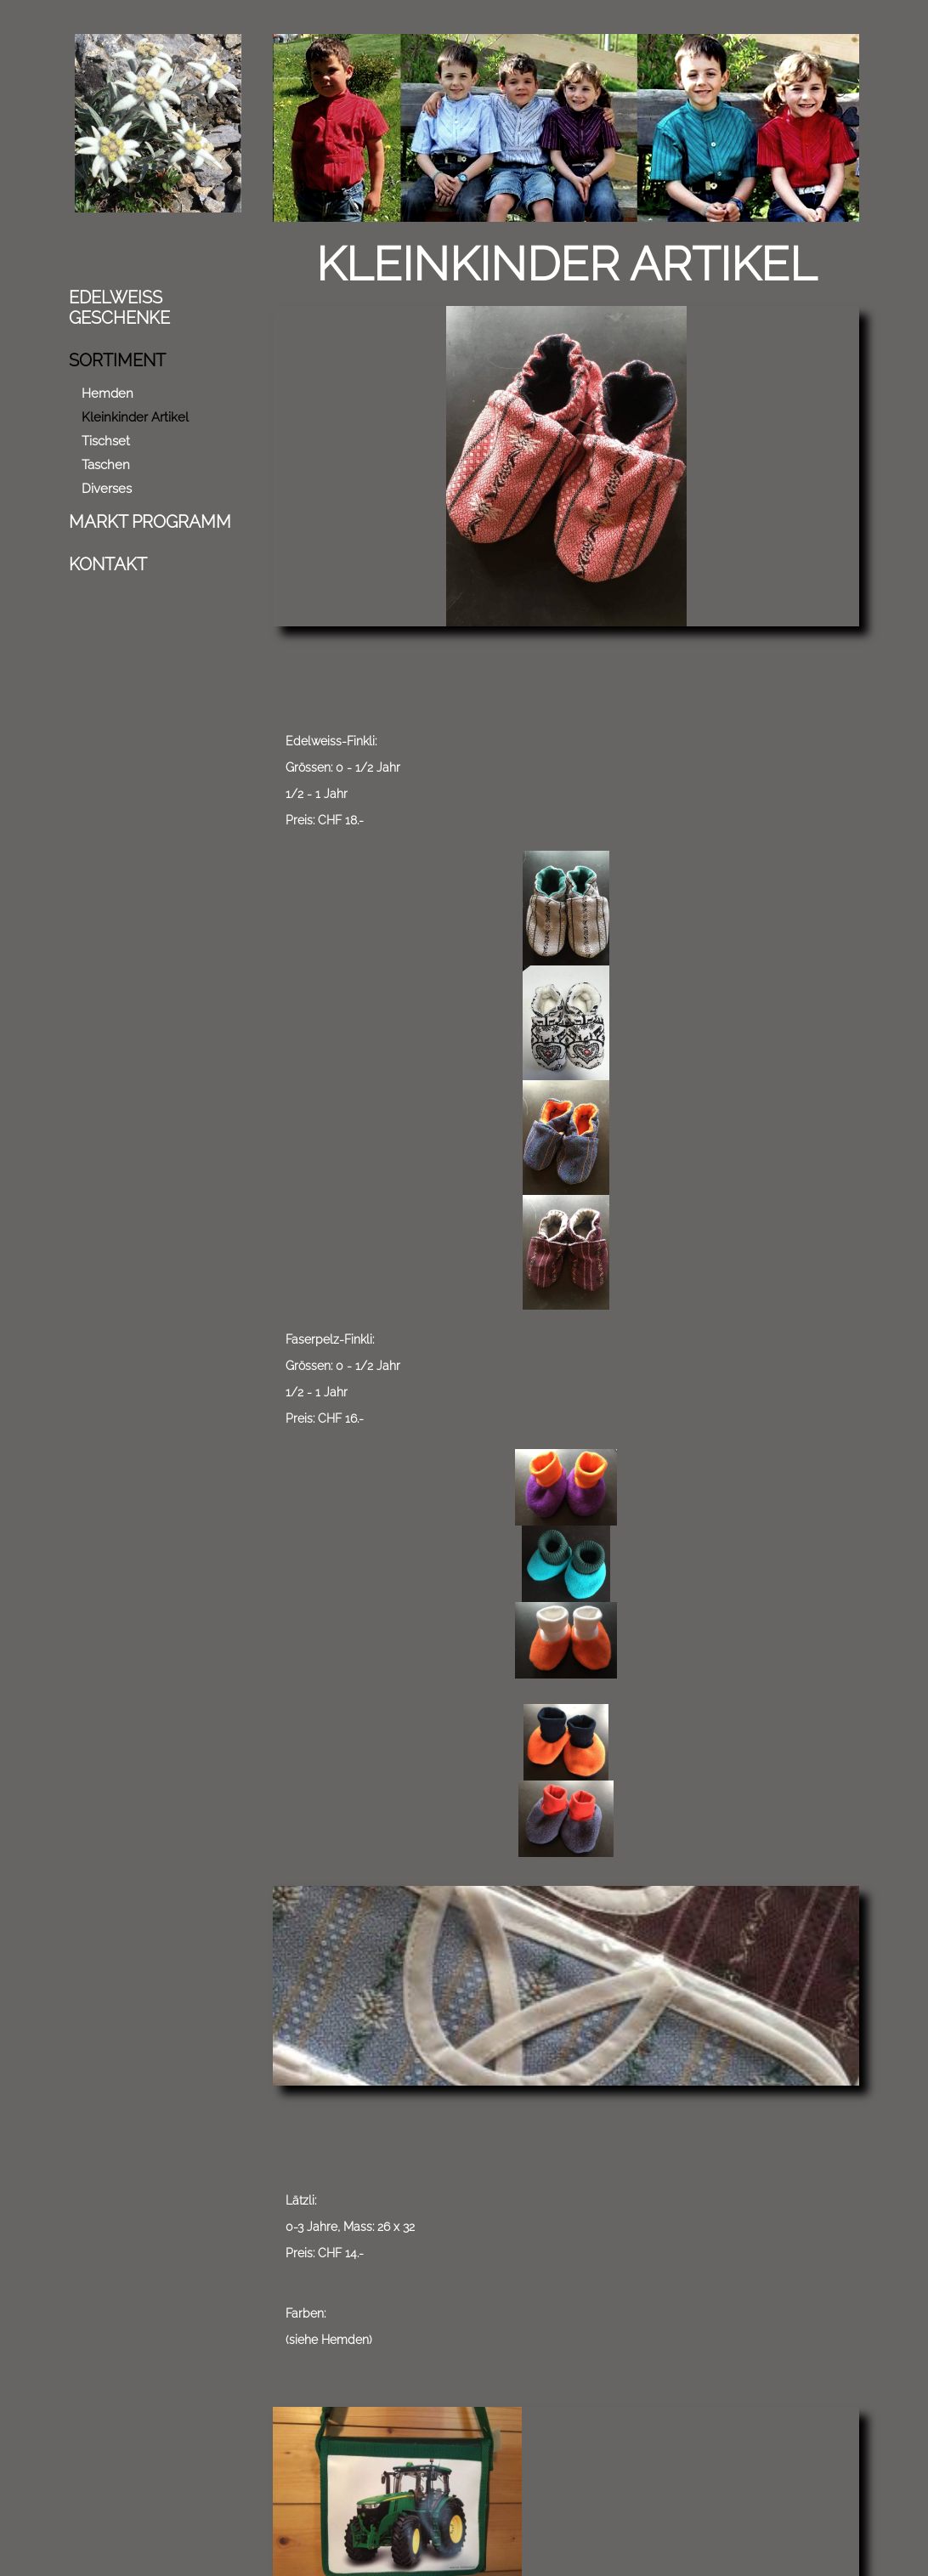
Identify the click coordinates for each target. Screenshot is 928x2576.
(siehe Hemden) (587, 1076)
